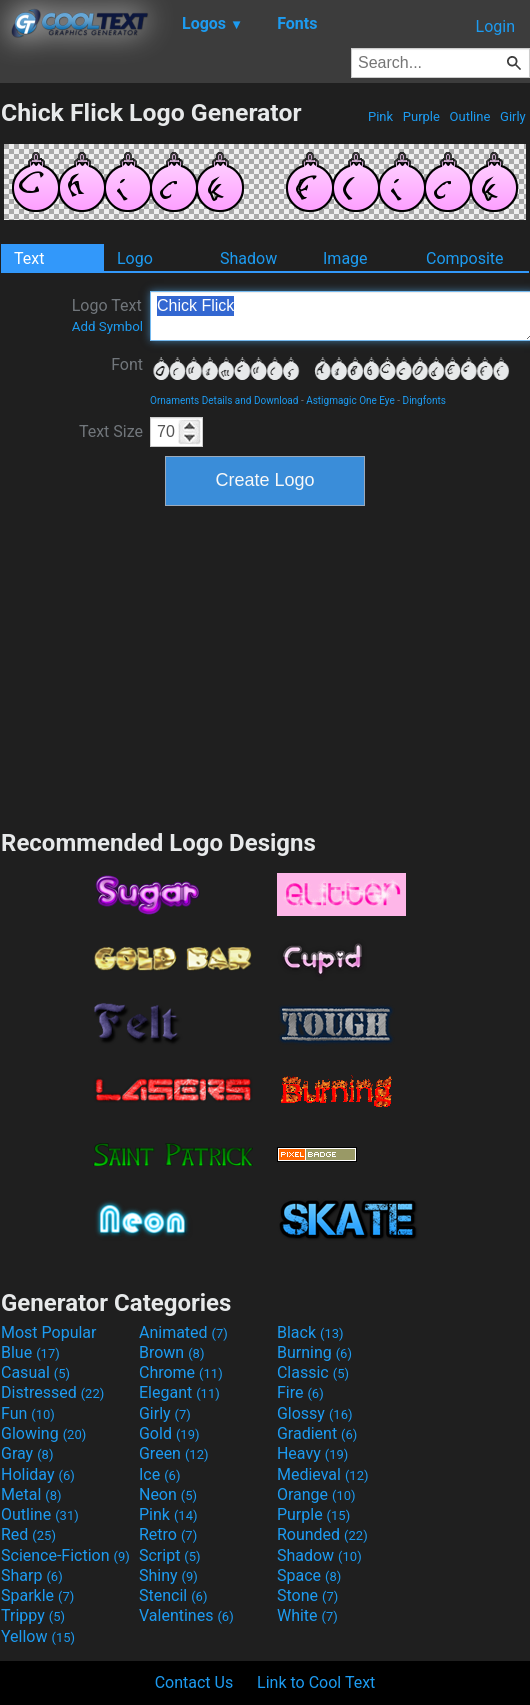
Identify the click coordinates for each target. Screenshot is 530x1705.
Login (495, 26)
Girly (513, 116)
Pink (381, 116)
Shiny (168, 1575)
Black (310, 1332)
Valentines (186, 1615)
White (307, 1615)
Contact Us (194, 1682)
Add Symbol (107, 326)
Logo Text (107, 315)
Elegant (179, 1392)
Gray (27, 1453)
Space (309, 1575)
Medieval (323, 1474)
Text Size (111, 431)
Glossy (315, 1413)
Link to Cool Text (316, 1682)
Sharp (32, 1575)
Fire (300, 1392)
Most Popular (49, 1332)
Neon (168, 1494)
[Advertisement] (265, 665)
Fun (28, 1413)
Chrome (181, 1372)
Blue (30, 1352)
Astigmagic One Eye (350, 400)
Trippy (33, 1615)
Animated (183, 1332)
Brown (171, 1352)
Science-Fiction (65, 1555)
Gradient (317, 1433)
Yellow (38, 1636)
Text (29, 258)
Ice (159, 1474)
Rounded (322, 1534)
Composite (465, 258)
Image (345, 258)
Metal (31, 1494)
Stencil (173, 1595)
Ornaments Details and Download (224, 400)
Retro (168, 1534)
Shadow (248, 258)
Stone (307, 1595)
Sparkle (37, 1595)
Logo (135, 258)
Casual (35, 1372)
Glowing (43, 1433)
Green (174, 1453)
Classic (313, 1372)
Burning (314, 1352)
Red (28, 1534)
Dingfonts (424, 400)
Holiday (38, 1474)
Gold (169, 1433)
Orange (316, 1494)
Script (170, 1555)
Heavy (312, 1453)
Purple (422, 116)
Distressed (52, 1392)
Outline (469, 116)
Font (127, 364)
